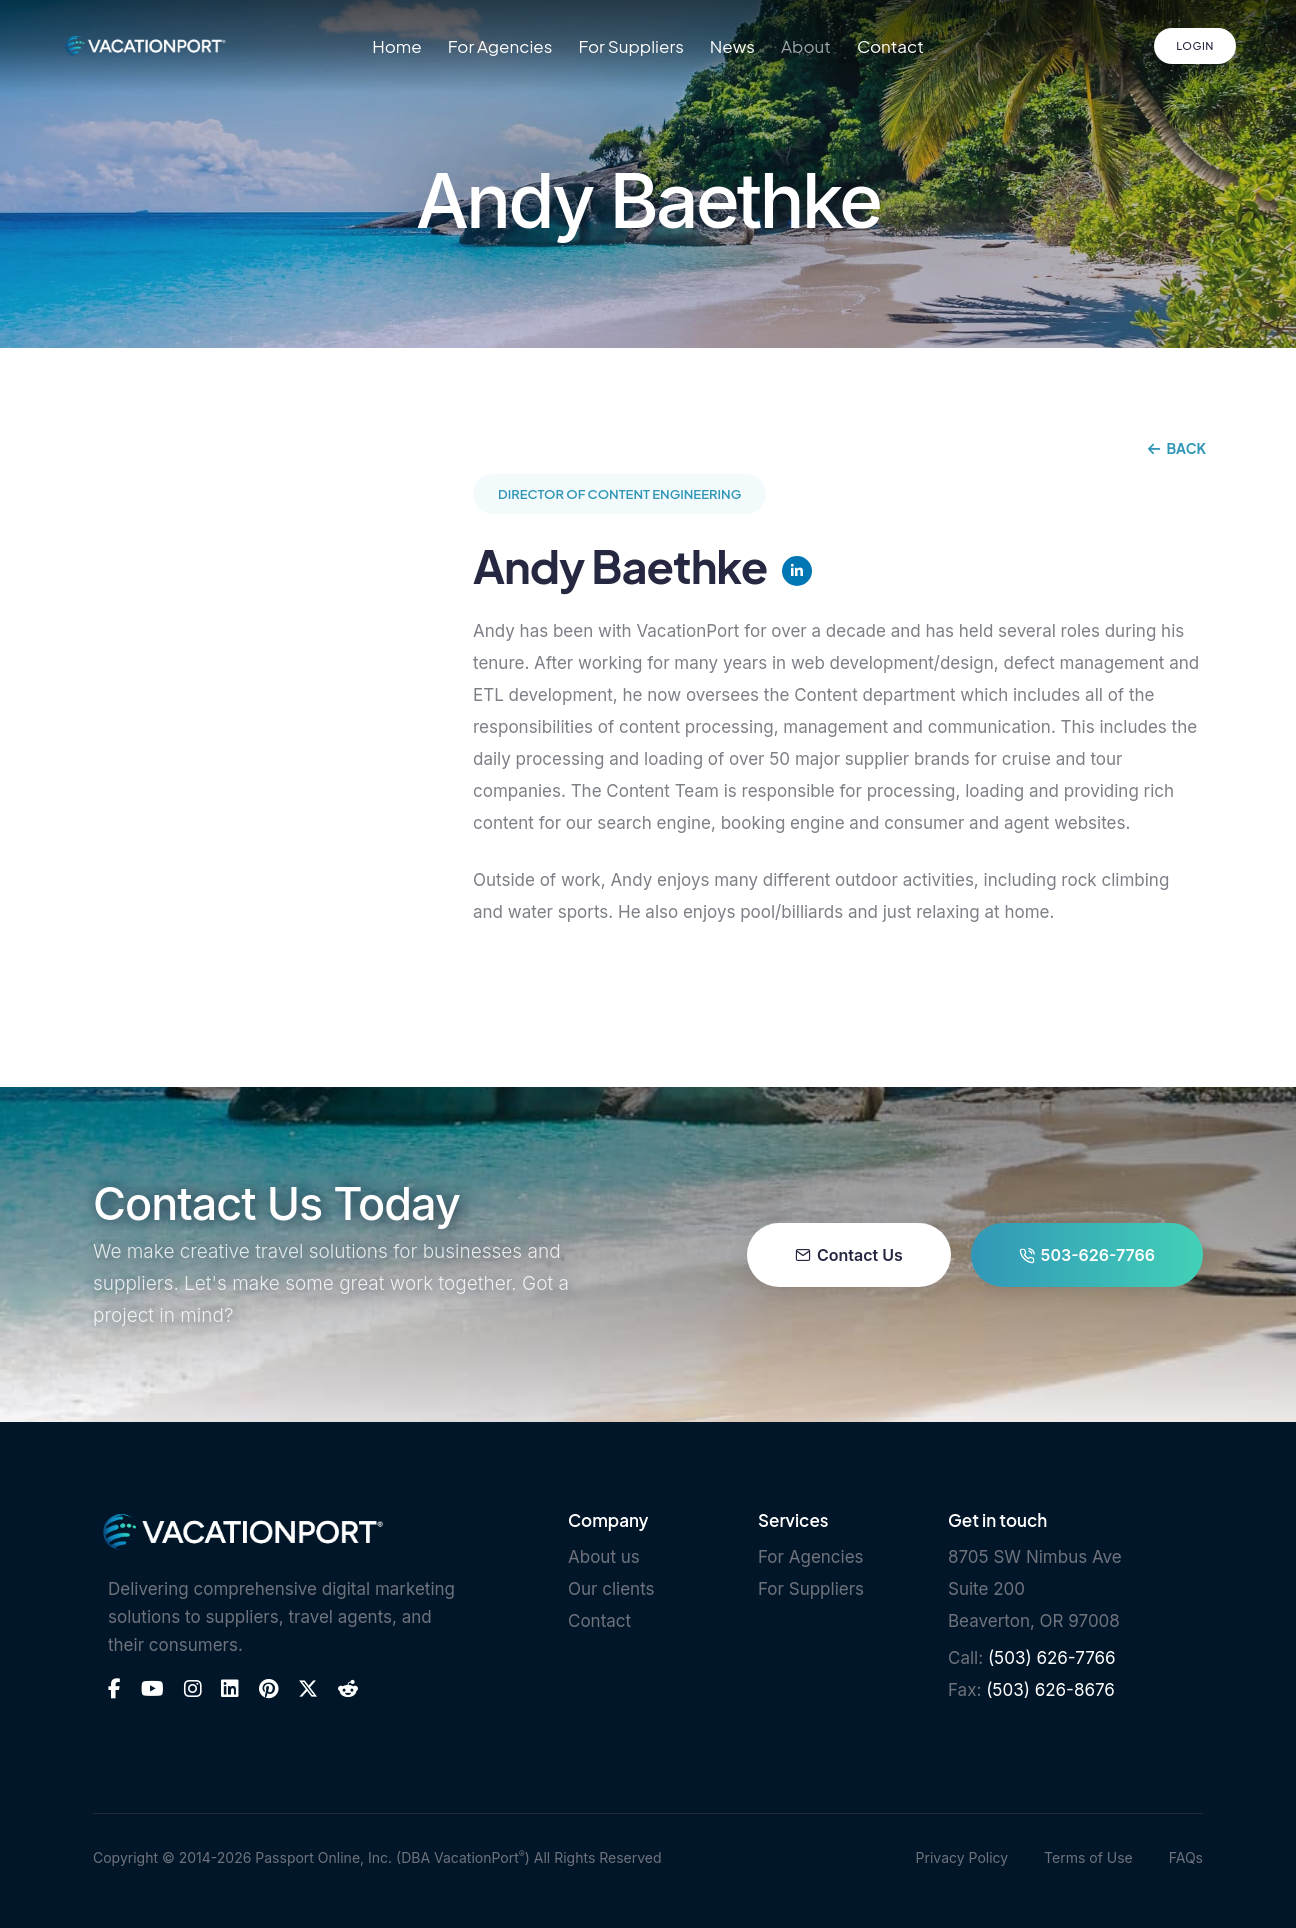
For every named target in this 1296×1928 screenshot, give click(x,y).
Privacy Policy (962, 1857)
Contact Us (849, 1255)
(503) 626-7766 (1052, 1658)
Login (1195, 45)
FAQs (1186, 1857)
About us (604, 1557)
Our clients (611, 1589)
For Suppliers (630, 46)
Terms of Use (1088, 1857)
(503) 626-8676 (1050, 1690)
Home (397, 46)
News (732, 46)
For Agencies (500, 46)
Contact (890, 46)
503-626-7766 (1087, 1255)
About (806, 46)
